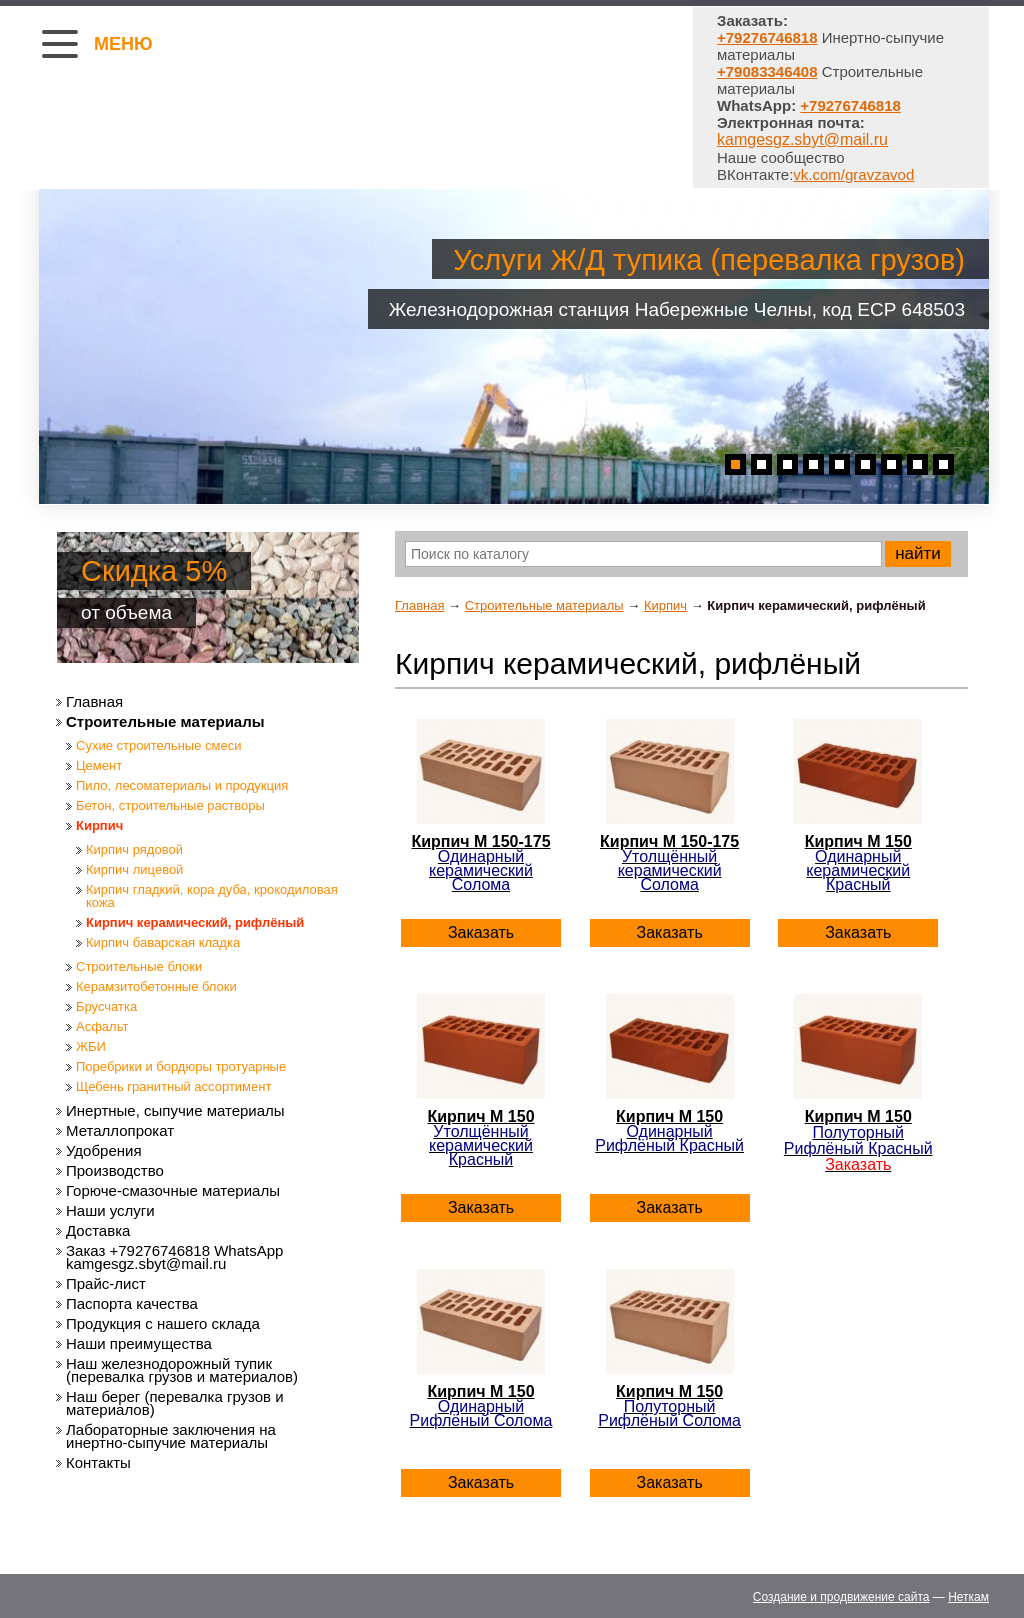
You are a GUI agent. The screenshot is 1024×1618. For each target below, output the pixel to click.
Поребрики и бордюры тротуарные (181, 1066)
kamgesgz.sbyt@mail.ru (802, 139)
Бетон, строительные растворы (170, 805)
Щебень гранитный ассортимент (173, 1086)
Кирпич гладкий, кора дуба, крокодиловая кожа (212, 896)
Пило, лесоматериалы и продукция (182, 785)
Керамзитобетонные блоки (156, 986)
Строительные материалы (544, 605)
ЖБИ (91, 1046)
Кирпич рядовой (134, 849)
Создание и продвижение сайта (841, 1597)
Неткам (968, 1597)
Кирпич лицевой (134, 869)
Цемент (99, 765)
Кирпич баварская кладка (163, 942)
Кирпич (665, 605)
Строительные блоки (139, 966)
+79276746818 (850, 105)
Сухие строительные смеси (158, 745)
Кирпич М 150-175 (481, 862)
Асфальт (102, 1026)
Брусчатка (106, 1006)
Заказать (481, 932)
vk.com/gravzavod (853, 174)
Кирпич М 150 (858, 862)
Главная (419, 605)
